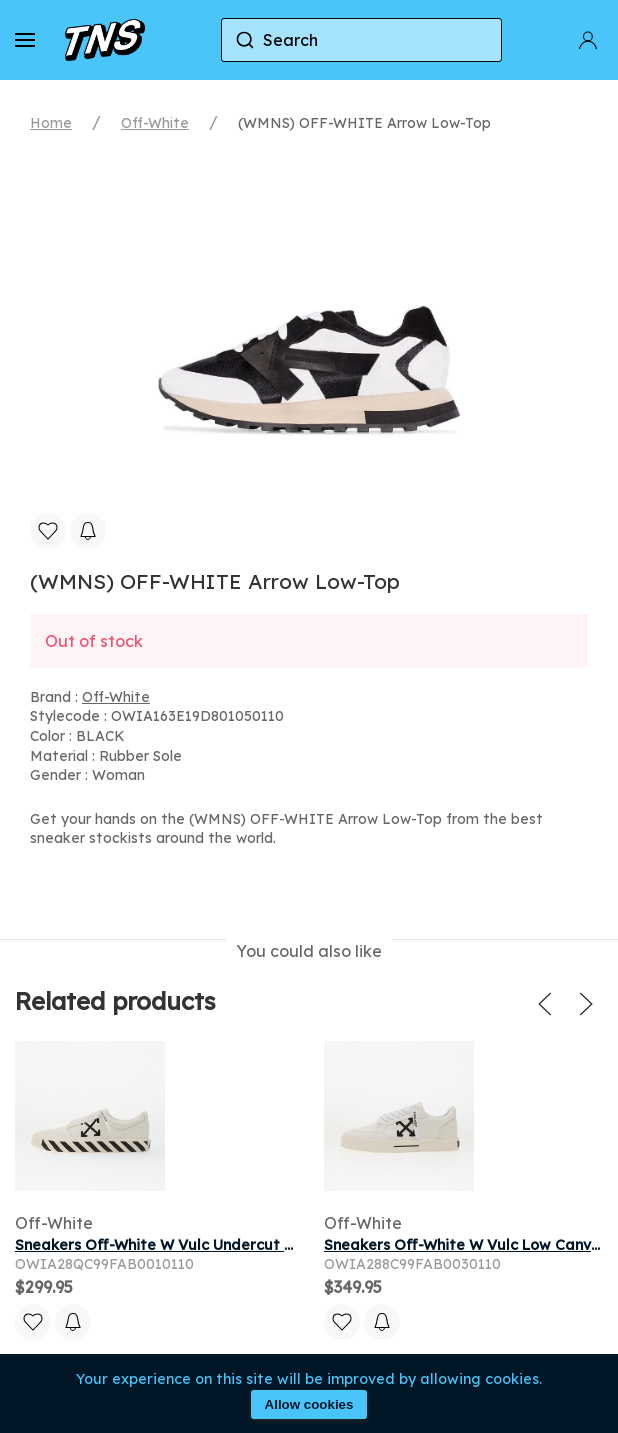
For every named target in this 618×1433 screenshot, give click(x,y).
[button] (25, 40)
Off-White (155, 123)
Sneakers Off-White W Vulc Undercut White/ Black (196, 1245)
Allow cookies (309, 1404)
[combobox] (362, 40)
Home (51, 123)
